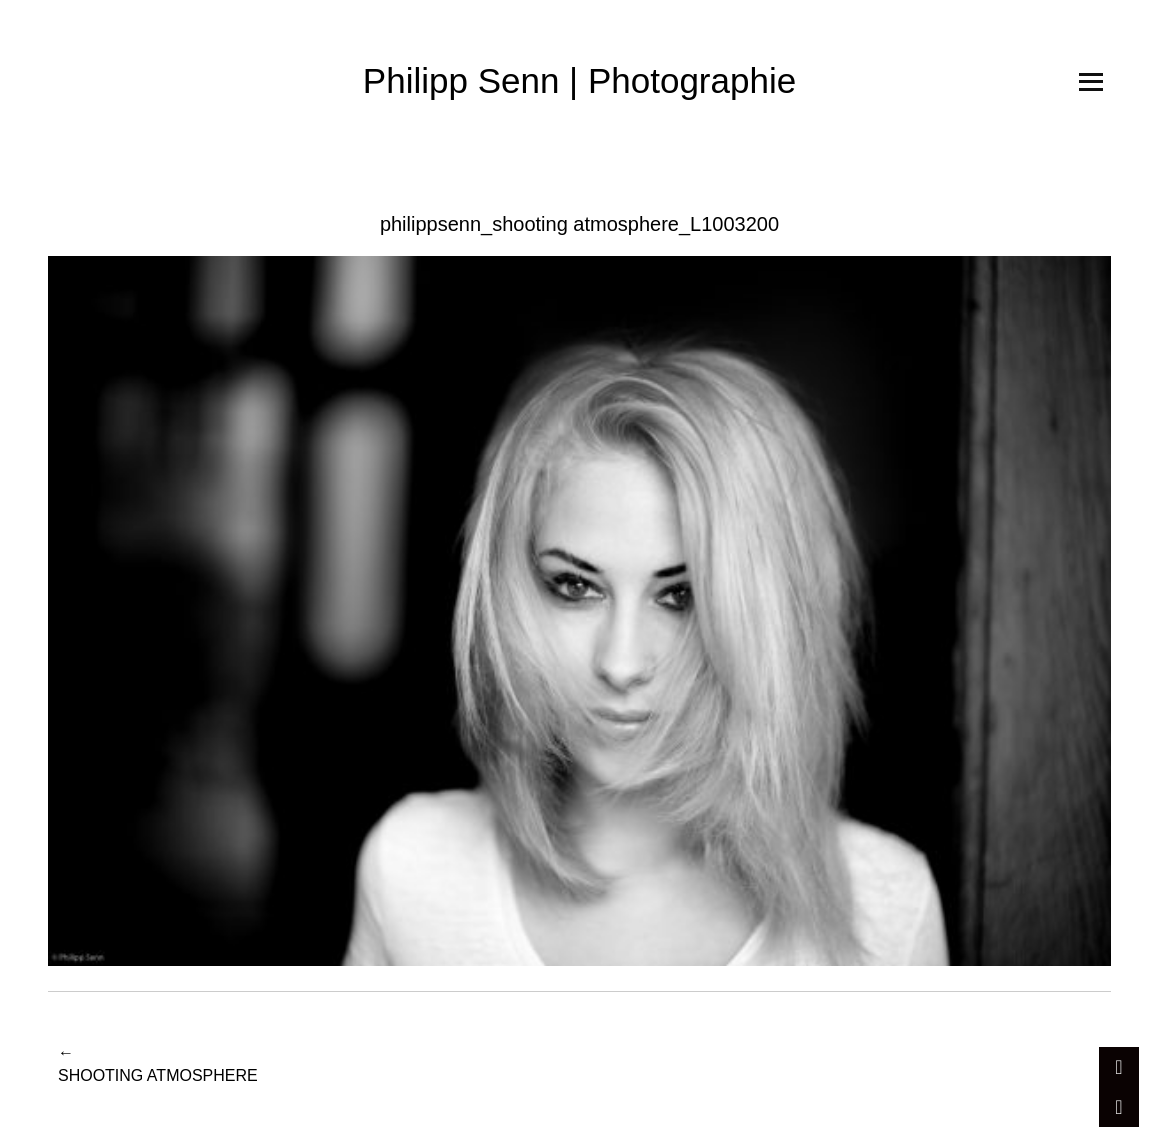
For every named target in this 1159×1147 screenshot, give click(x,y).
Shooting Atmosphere (158, 1062)
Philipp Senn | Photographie (579, 80)
